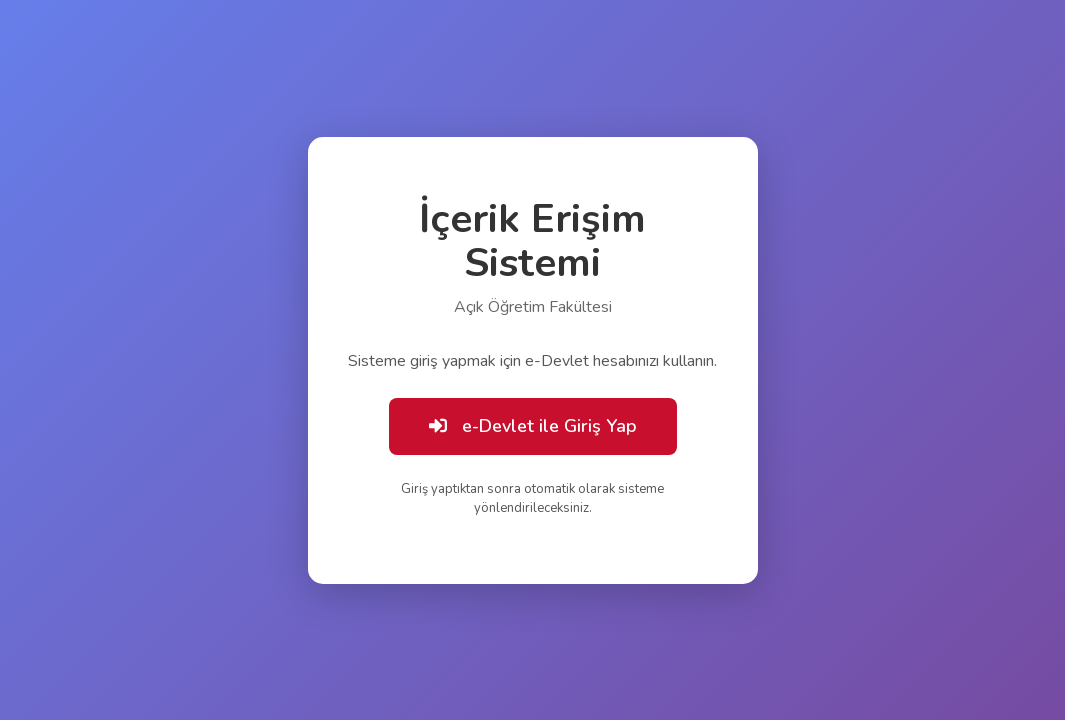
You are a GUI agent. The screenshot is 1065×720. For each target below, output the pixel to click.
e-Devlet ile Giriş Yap (533, 426)
